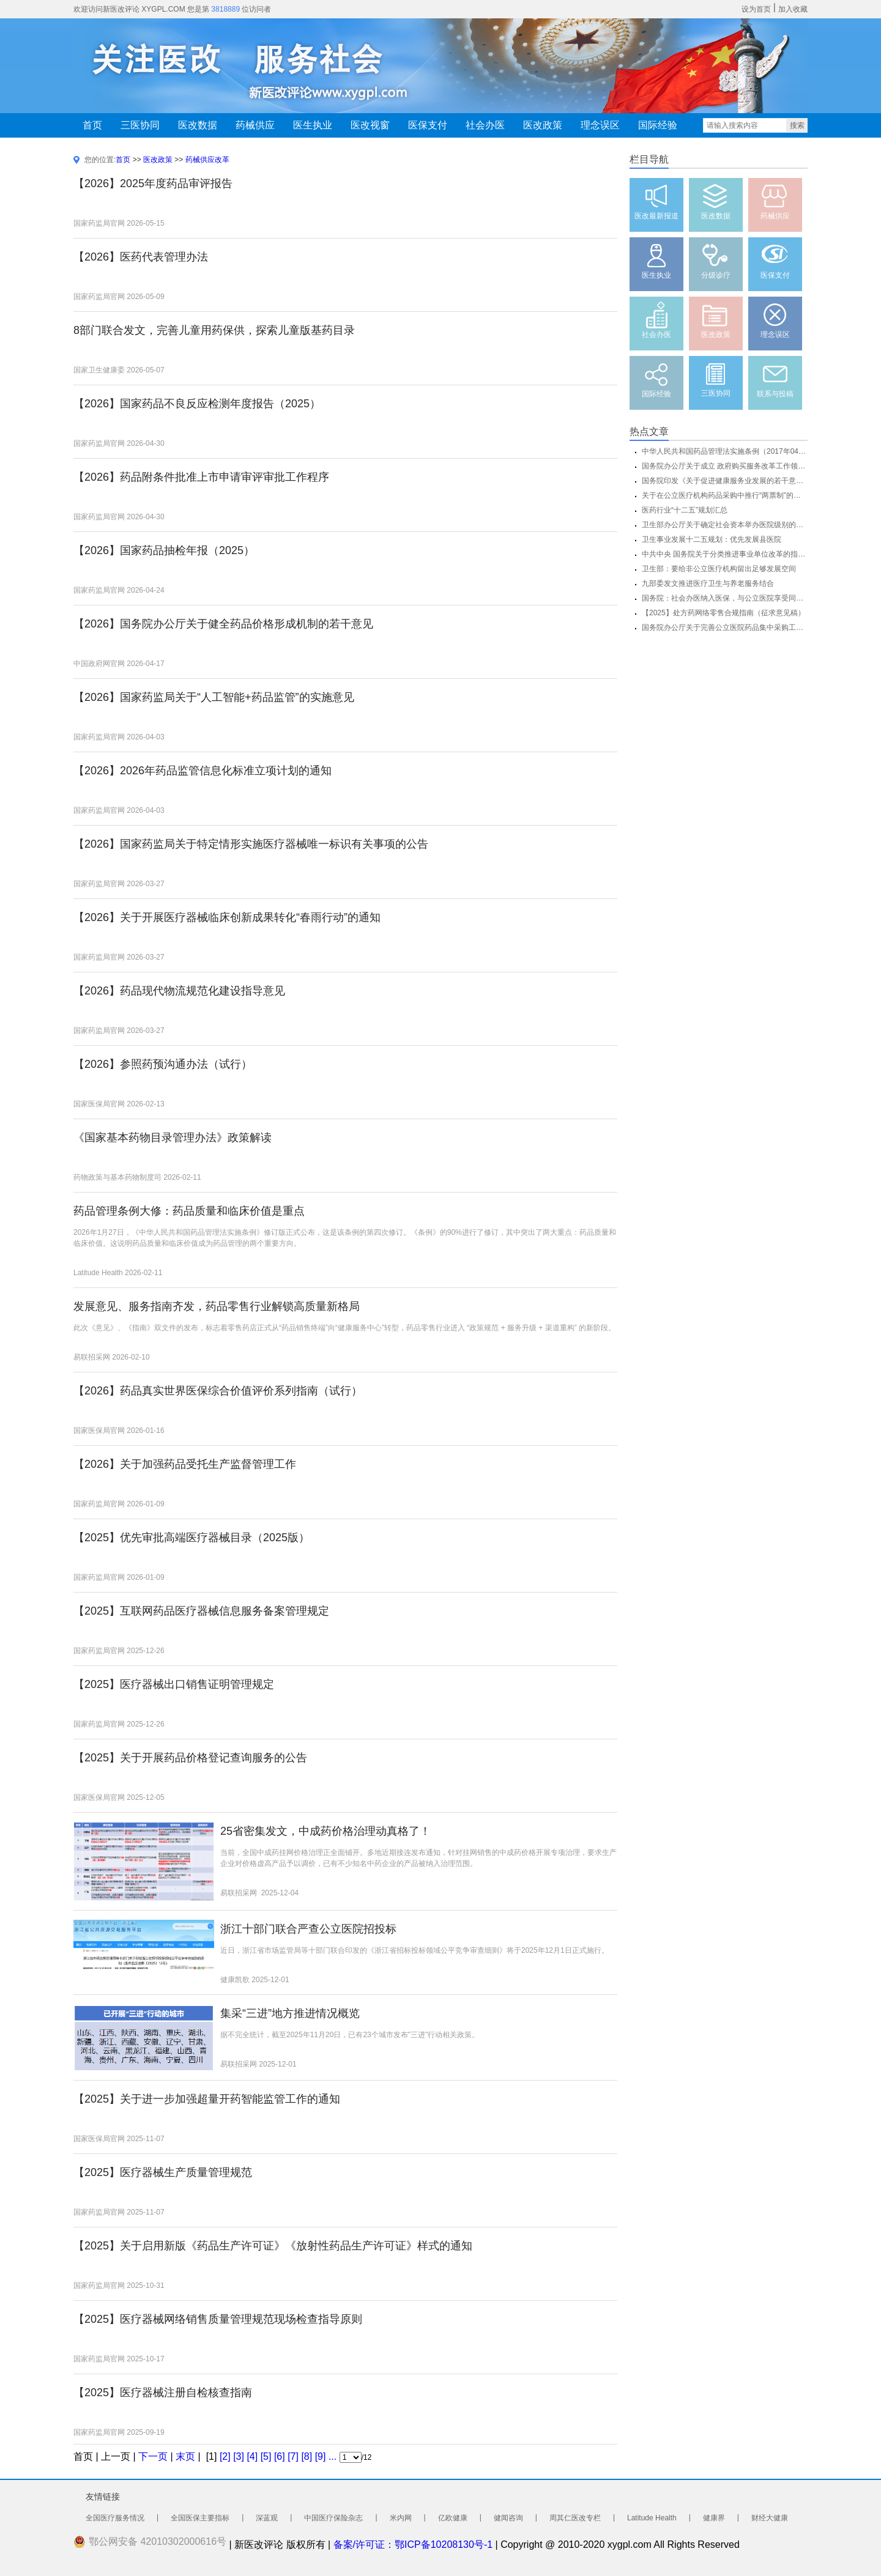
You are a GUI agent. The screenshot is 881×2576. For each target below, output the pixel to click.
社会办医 (485, 125)
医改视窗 (370, 125)
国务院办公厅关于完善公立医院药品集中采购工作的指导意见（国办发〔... (725, 627)
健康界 (714, 2518)
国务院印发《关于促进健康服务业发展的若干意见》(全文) (725, 480)
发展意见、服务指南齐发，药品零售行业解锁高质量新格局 (216, 1306)
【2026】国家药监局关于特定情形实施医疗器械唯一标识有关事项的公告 (250, 844)
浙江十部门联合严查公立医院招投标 (308, 1929)
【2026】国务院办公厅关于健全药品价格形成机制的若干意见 (223, 624)
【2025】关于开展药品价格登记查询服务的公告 (190, 1758)
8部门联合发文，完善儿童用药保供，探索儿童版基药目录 (214, 330)
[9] (320, 2456)
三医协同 (140, 125)
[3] (238, 2456)
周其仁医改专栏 (575, 2518)
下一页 (153, 2456)
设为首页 (756, 9)
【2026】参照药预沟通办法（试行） (162, 1064)
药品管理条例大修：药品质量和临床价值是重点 (189, 1211)
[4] (252, 2456)
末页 (185, 2456)
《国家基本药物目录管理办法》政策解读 (172, 1137)
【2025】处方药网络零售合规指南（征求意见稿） (723, 613)
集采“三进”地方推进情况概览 (290, 2013)
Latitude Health (652, 2518)
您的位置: (100, 159)
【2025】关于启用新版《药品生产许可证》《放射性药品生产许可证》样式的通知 (272, 2246)
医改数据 (197, 125)
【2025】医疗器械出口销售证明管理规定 (173, 1684)
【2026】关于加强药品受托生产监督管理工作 (184, 1464)
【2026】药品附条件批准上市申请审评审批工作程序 (201, 477)
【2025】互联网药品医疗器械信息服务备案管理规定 (201, 1611)
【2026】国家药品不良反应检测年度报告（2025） (197, 404)
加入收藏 (793, 9)
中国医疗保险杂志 (333, 2518)
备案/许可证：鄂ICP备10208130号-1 (413, 2544)
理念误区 (600, 125)
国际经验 (657, 125)
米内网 (401, 2518)
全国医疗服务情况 (115, 2518)
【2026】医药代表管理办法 (140, 257)
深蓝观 (267, 2518)
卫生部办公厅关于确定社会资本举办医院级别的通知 (725, 524)
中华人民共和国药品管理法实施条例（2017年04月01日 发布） (725, 451)
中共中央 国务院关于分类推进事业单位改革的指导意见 (725, 554)
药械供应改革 (207, 159)
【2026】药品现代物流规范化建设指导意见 (179, 991)
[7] (293, 2456)
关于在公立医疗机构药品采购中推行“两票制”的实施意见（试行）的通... (725, 495)
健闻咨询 (508, 2518)
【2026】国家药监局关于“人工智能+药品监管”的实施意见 (213, 697)
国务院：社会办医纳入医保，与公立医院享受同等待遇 (725, 598)
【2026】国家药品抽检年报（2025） (164, 550)
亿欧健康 (452, 2518)
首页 (92, 125)
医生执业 (312, 125)
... (332, 2456)
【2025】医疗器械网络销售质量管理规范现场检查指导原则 (217, 2319)
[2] (225, 2456)
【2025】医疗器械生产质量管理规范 (162, 2172)
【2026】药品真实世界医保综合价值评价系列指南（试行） (217, 1391)
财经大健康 (769, 2518)
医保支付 (427, 125)
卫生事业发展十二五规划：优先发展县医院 (711, 539)
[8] (306, 2456)
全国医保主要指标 (200, 2518)
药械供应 (255, 125)
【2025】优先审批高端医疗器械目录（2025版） (191, 1537)
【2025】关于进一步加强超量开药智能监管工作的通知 (206, 2099)
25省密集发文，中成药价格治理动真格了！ (325, 1831)
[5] (266, 2456)
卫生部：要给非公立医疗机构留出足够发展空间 (719, 568)
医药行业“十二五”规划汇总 (684, 510)
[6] (279, 2456)
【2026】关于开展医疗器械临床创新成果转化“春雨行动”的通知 (227, 917)
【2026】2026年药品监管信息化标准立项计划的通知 (202, 770)
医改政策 (542, 125)
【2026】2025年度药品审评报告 (152, 183)
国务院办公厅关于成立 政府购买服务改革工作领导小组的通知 (725, 466)
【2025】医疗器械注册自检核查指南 (162, 2392)
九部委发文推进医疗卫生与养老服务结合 (708, 583)
